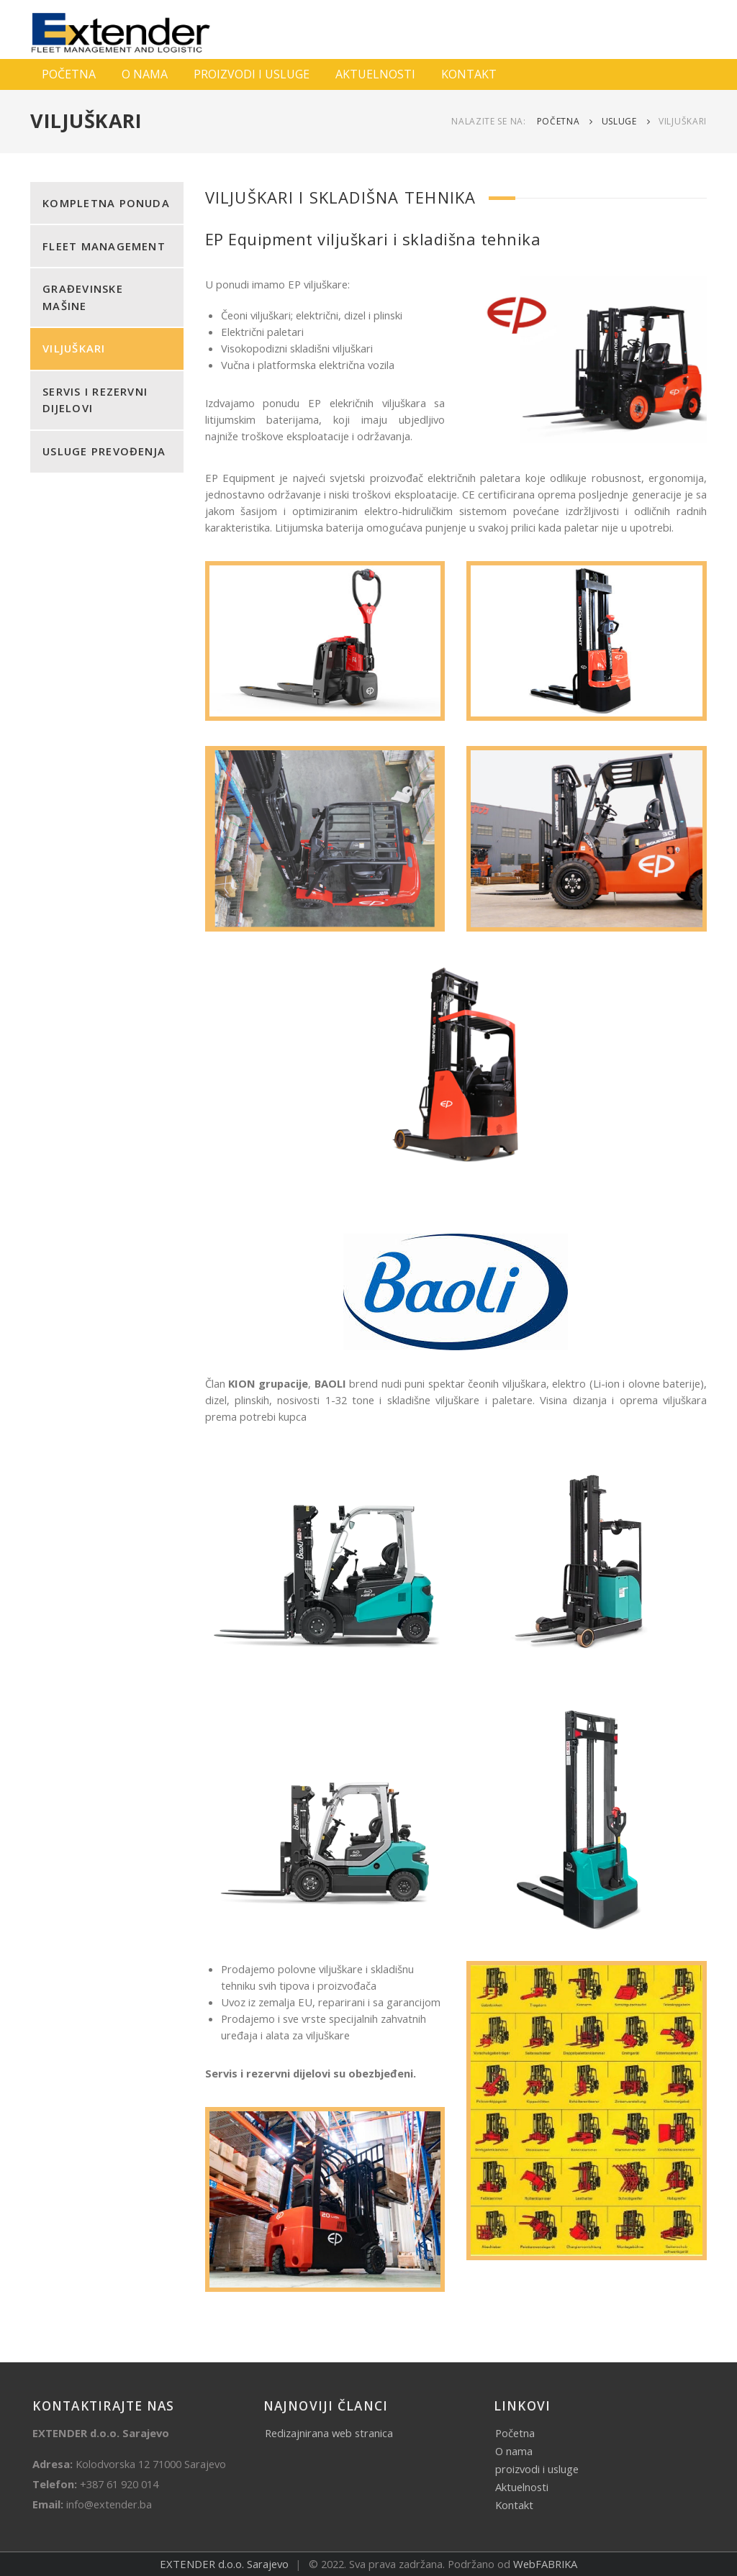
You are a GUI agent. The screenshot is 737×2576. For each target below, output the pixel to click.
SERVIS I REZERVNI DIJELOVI (95, 399)
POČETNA (69, 74)
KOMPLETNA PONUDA (106, 203)
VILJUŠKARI (73, 348)
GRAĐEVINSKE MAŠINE (82, 296)
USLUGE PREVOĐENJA (104, 451)
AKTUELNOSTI (375, 74)
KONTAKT (469, 74)
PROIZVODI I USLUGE (251, 74)
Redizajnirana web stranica (329, 2433)
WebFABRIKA (545, 2564)
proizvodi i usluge (537, 2469)
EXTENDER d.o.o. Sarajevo (224, 2564)
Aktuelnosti (521, 2487)
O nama (514, 2451)
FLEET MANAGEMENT (104, 246)
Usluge (619, 121)
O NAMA (145, 74)
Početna (558, 121)
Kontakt (514, 2505)
